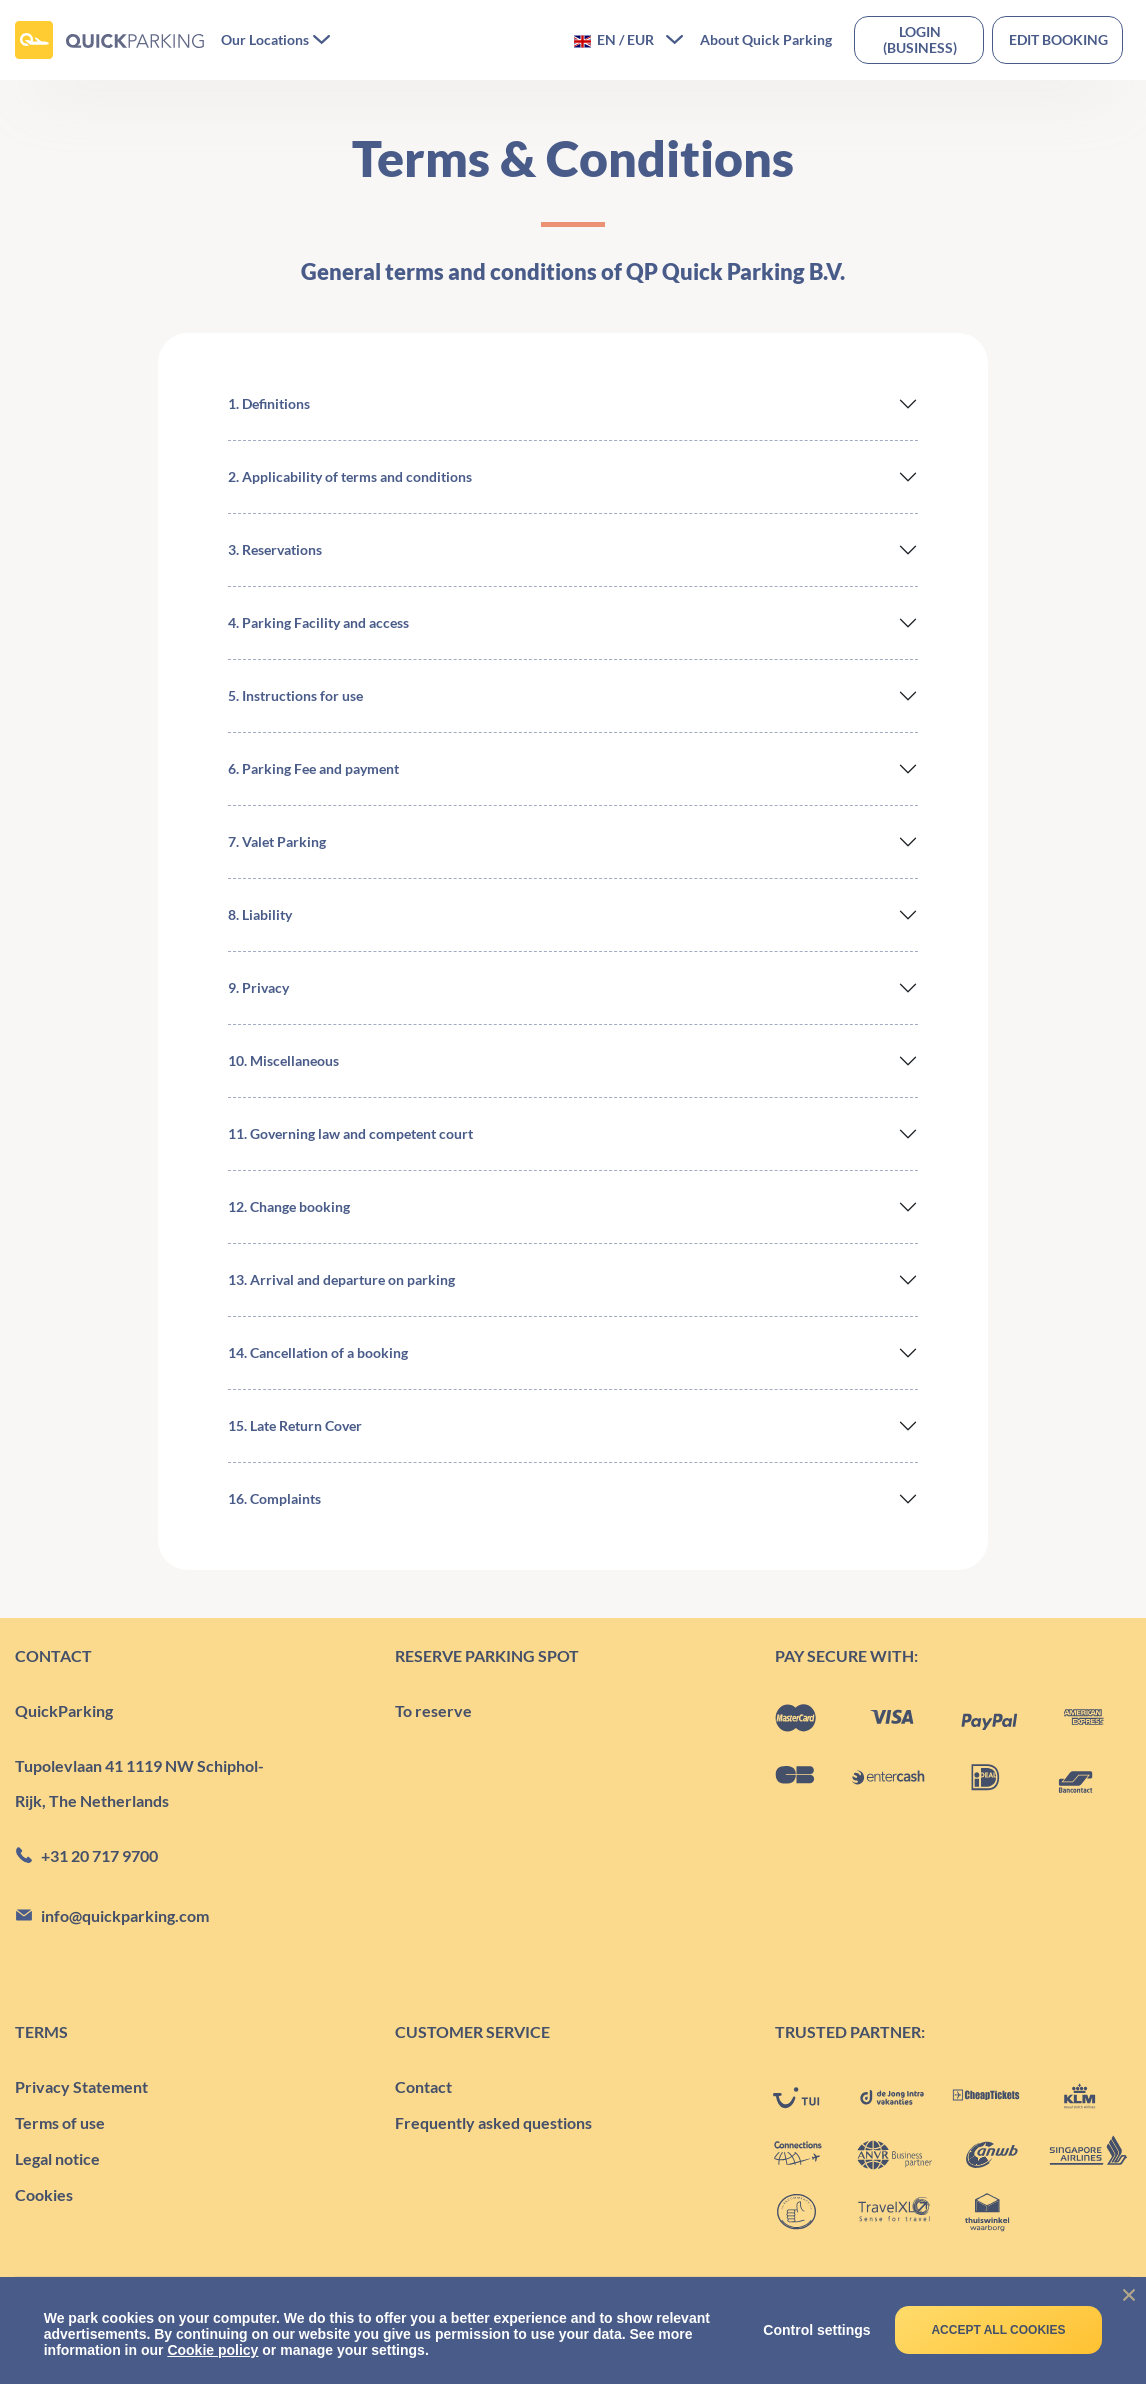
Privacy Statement (81, 2086)
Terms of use (60, 2122)
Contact (423, 2086)
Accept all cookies (998, 2330)
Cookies (44, 2194)
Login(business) (920, 39)
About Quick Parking (766, 40)
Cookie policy (212, 2350)
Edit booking (1058, 39)
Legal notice (57, 2158)
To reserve (433, 1710)
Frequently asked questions (493, 2122)
